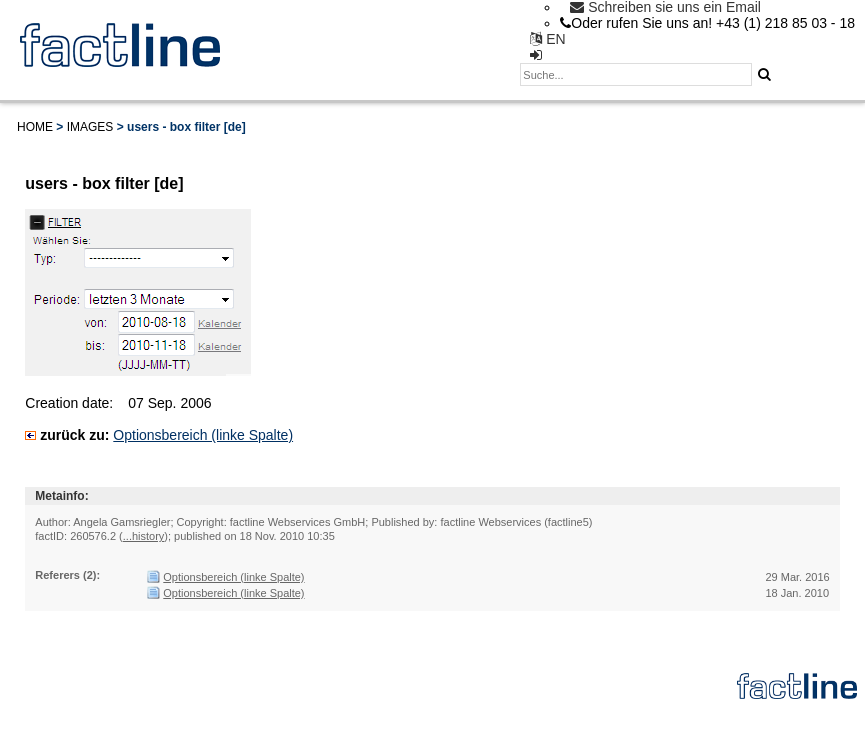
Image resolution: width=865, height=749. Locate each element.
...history (144, 536)
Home (35, 127)
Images (90, 127)
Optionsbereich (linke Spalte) (203, 435)
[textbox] (636, 74)
